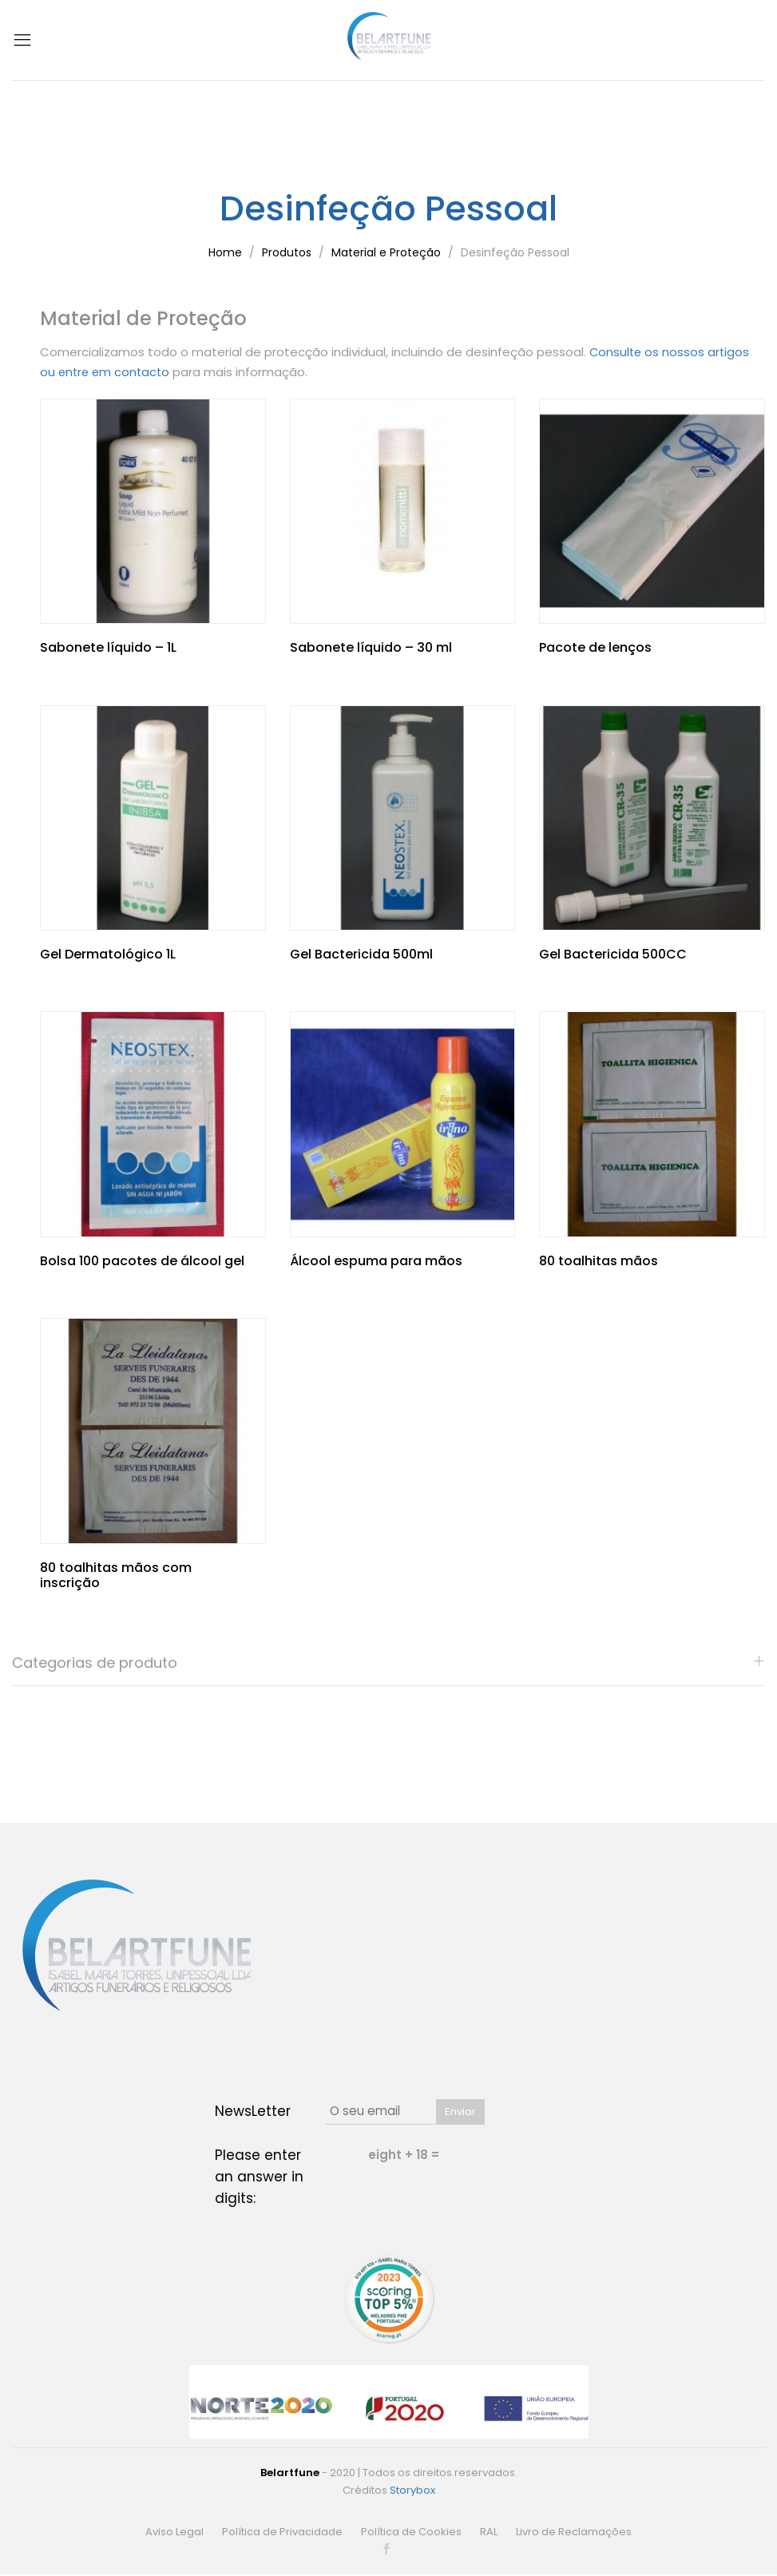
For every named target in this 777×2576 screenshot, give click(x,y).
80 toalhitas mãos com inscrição (116, 1573)
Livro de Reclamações (574, 2530)
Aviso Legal (174, 2530)
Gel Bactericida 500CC (613, 952)
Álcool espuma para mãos (376, 1259)
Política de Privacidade (282, 2530)
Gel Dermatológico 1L (108, 952)
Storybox (412, 2488)
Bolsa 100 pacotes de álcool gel (142, 1259)
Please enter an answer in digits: (259, 2175)
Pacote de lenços (595, 646)
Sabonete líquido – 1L (108, 646)
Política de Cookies (411, 2530)
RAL (489, 2530)
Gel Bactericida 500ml (361, 952)
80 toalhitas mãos (598, 1259)
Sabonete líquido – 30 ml (371, 646)
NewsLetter (253, 2109)
